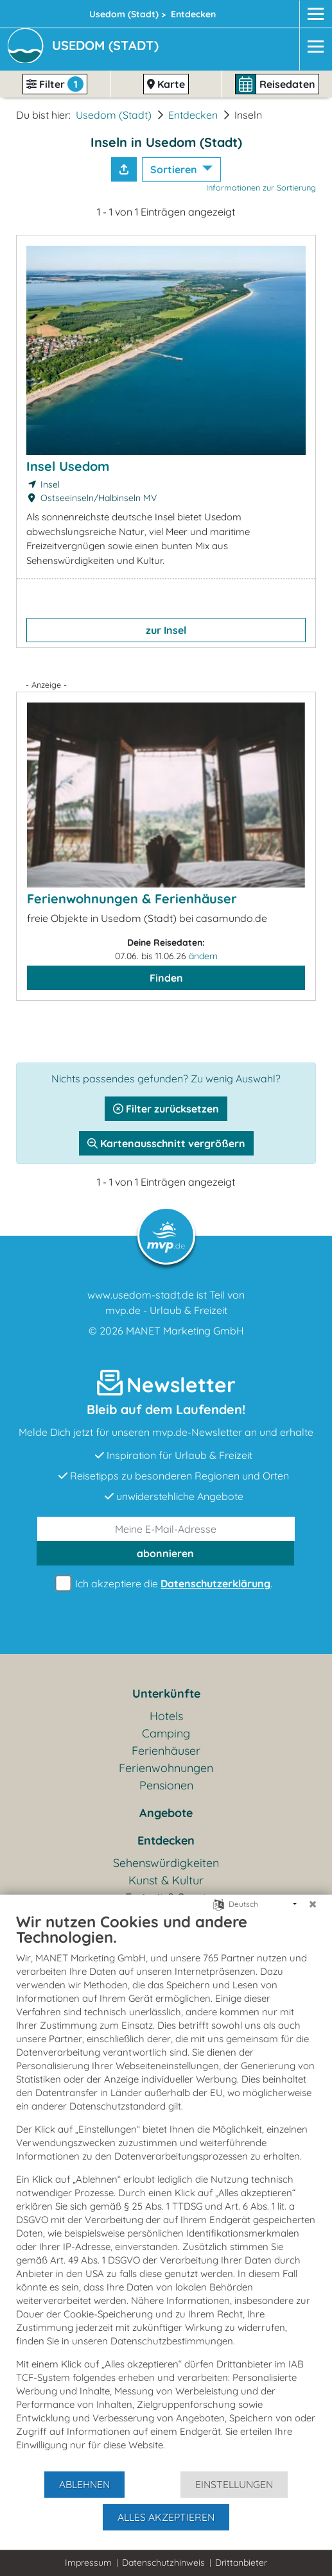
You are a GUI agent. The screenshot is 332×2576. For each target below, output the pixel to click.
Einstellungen (234, 2484)
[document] (166, 2191)
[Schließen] (312, 1904)
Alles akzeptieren (166, 2517)
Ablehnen (84, 2484)
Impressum (88, 2562)
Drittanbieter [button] (241, 2562)
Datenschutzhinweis (163, 2562)
